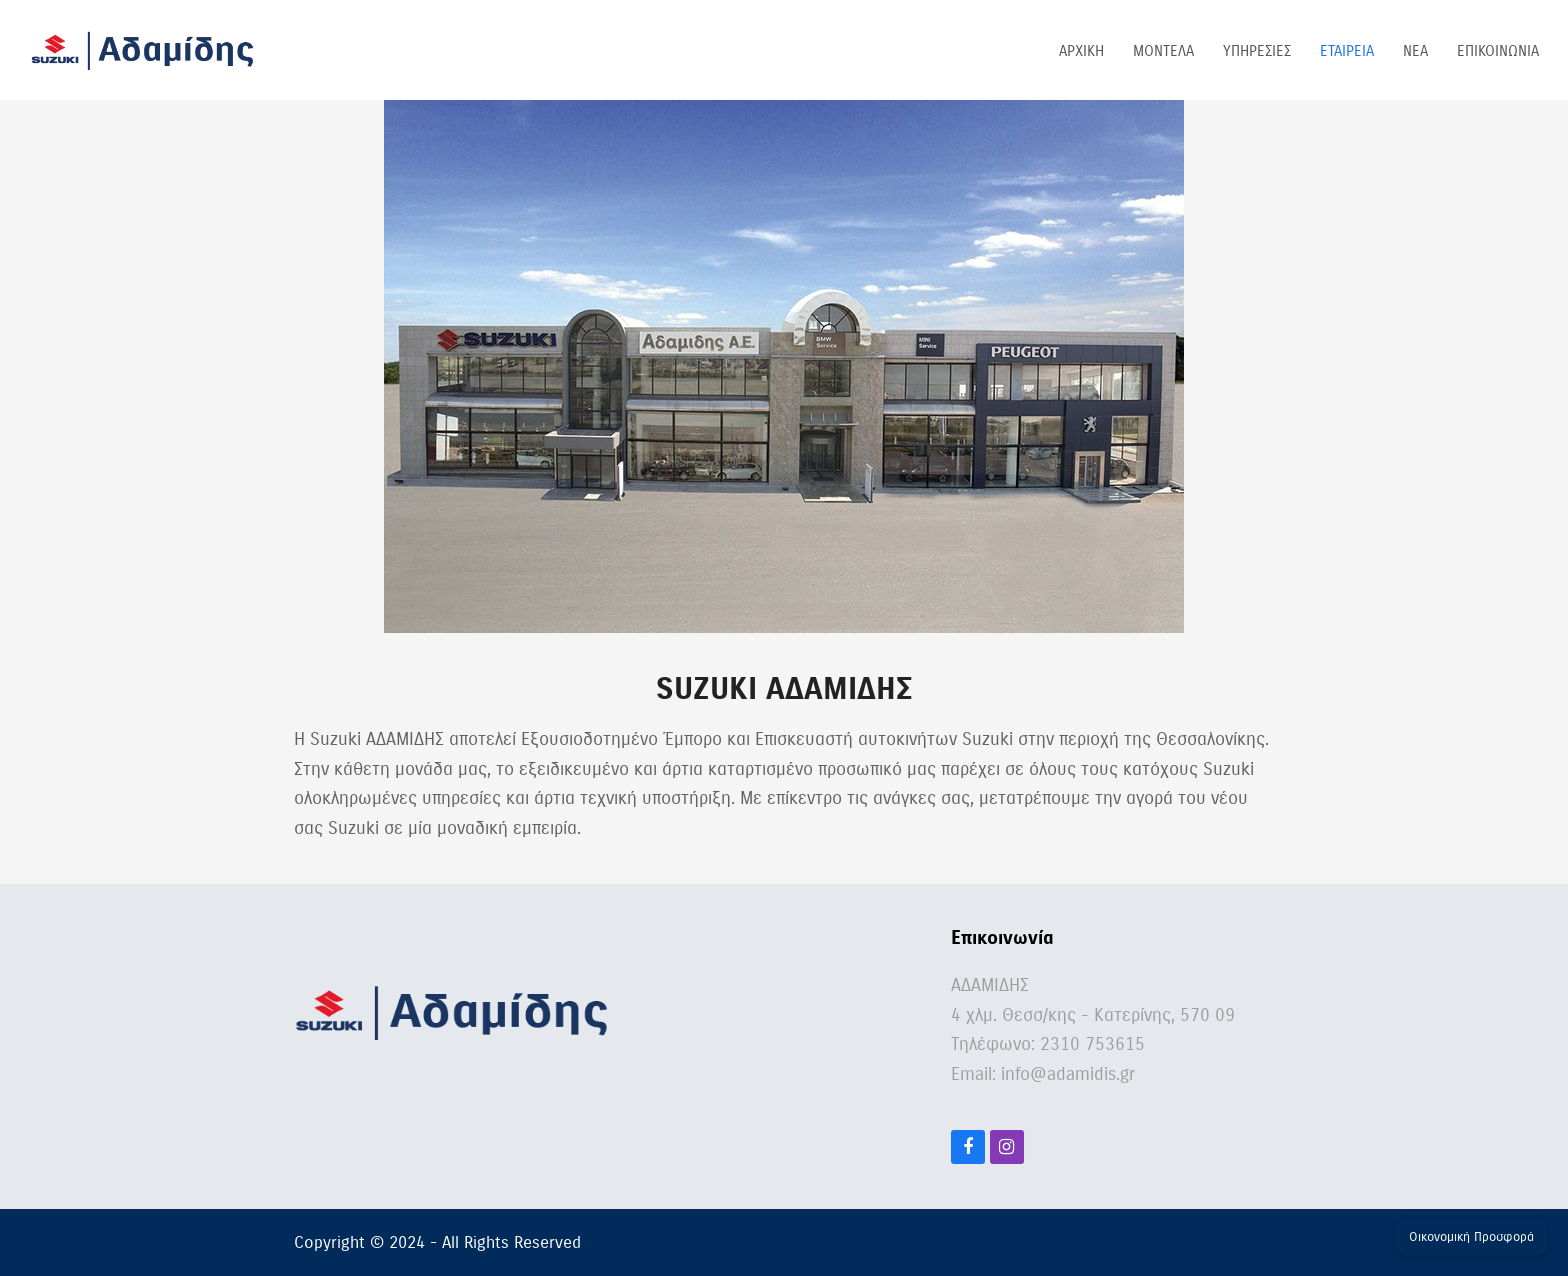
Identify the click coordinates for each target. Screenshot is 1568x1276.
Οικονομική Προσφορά (1471, 1237)
